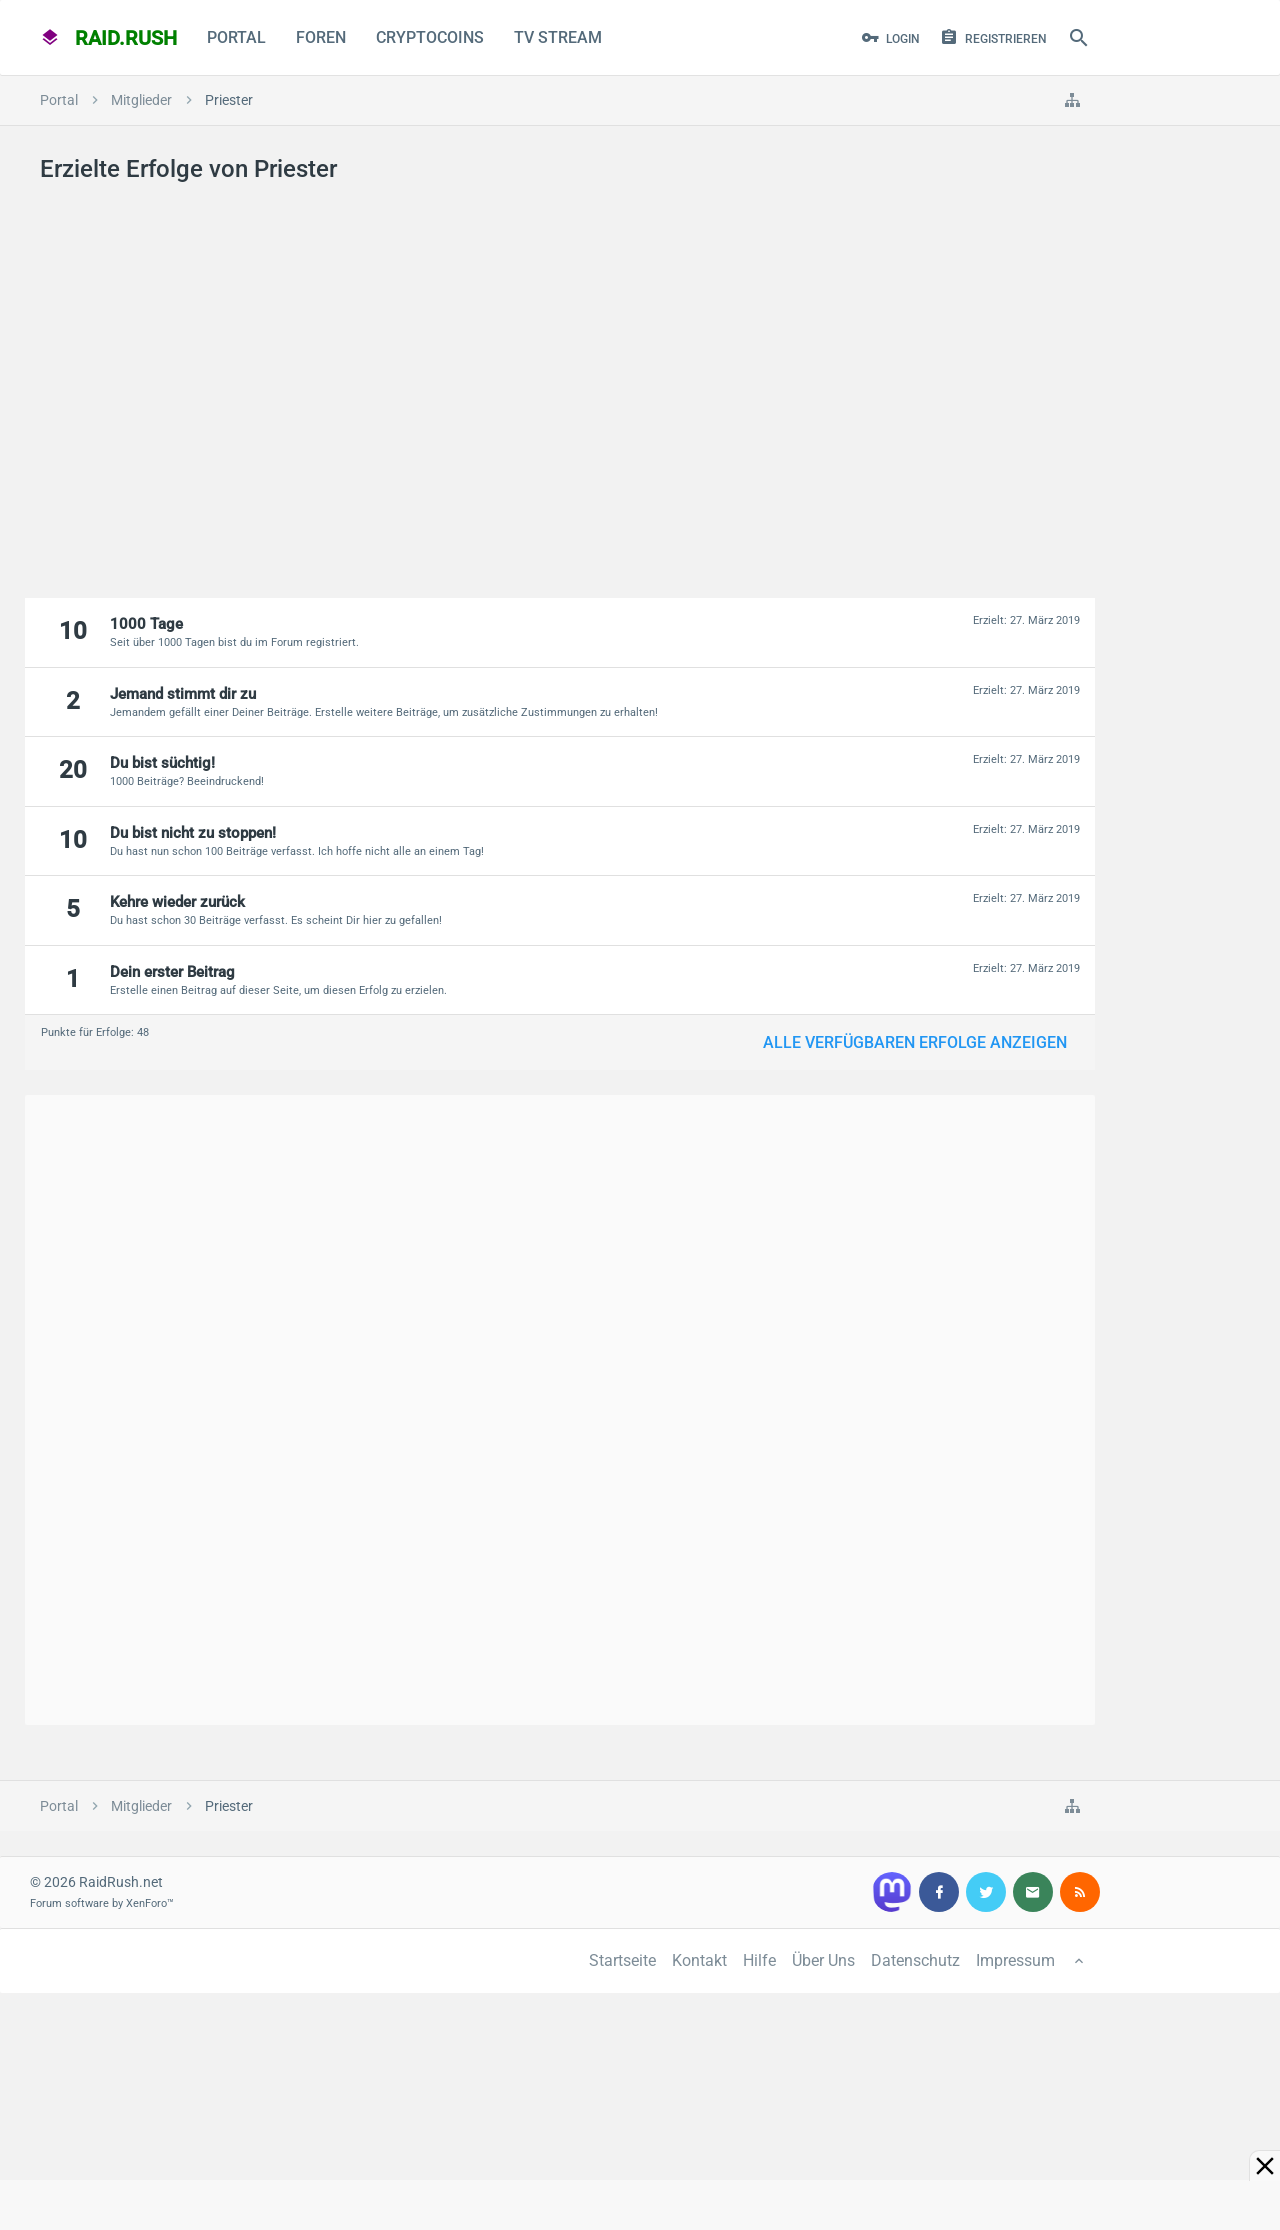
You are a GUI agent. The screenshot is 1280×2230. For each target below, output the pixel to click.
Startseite (622, 1960)
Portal (236, 37)
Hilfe (759, 1960)
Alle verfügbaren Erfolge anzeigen (915, 1042)
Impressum (1015, 1960)
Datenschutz (915, 1960)
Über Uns (823, 1960)
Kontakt (699, 1960)
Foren (321, 37)
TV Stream (558, 37)
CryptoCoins (430, 37)
